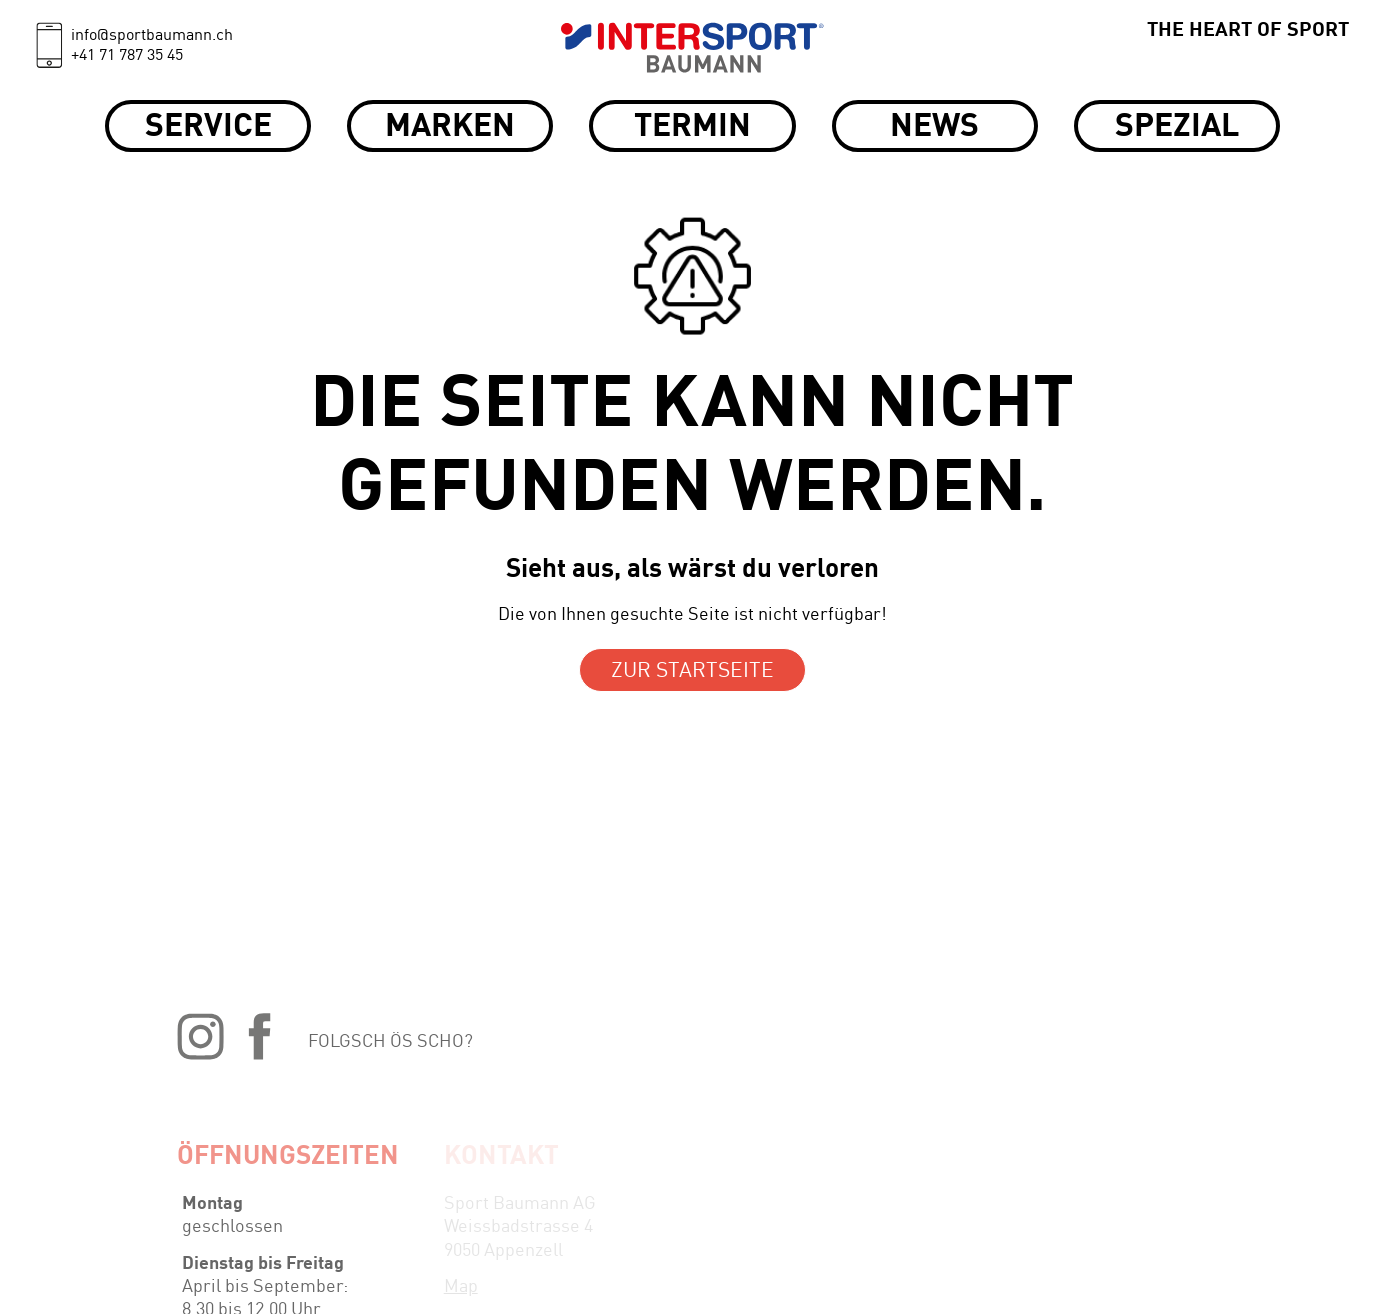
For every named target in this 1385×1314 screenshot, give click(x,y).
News (934, 128)
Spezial (1177, 128)
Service (208, 128)
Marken (450, 128)
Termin (692, 128)
